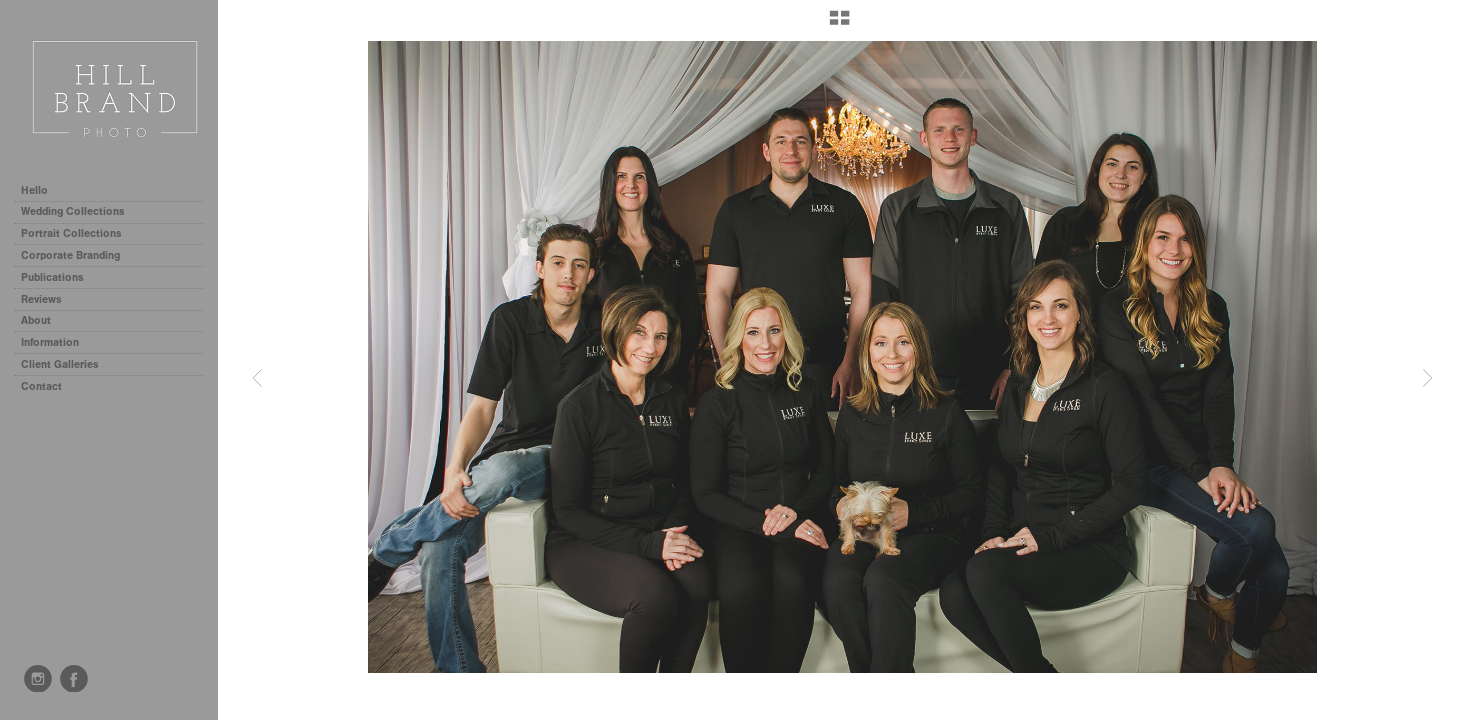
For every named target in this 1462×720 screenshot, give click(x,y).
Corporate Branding (70, 255)
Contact (41, 386)
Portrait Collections (78, 233)
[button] (839, 25)
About (36, 320)
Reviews (41, 299)
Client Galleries (60, 364)
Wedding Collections (80, 211)
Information (57, 342)
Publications (52, 277)
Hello (34, 190)
